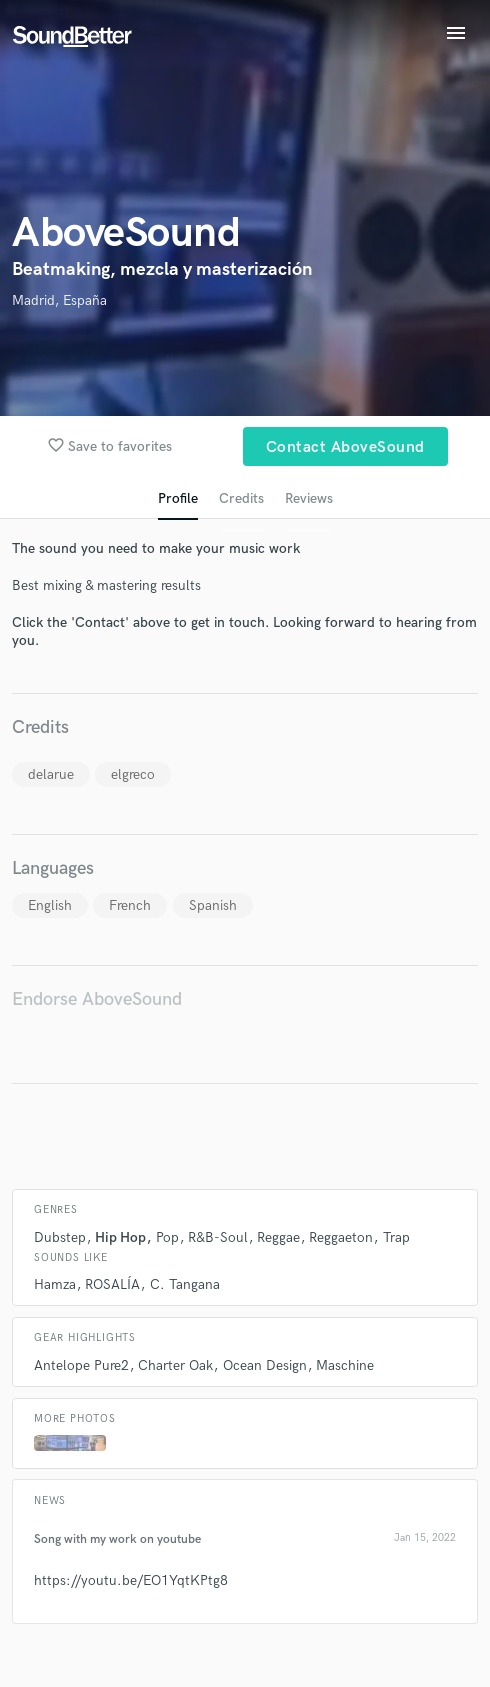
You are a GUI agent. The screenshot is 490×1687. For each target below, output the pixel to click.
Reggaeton (341, 1237)
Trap (396, 1237)
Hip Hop (120, 1237)
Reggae (278, 1237)
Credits (241, 498)
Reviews (309, 498)
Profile (178, 498)
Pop (167, 1237)
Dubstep (60, 1237)
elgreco (133, 774)
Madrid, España (59, 300)
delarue (51, 774)
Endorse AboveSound (97, 999)
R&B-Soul (218, 1237)
